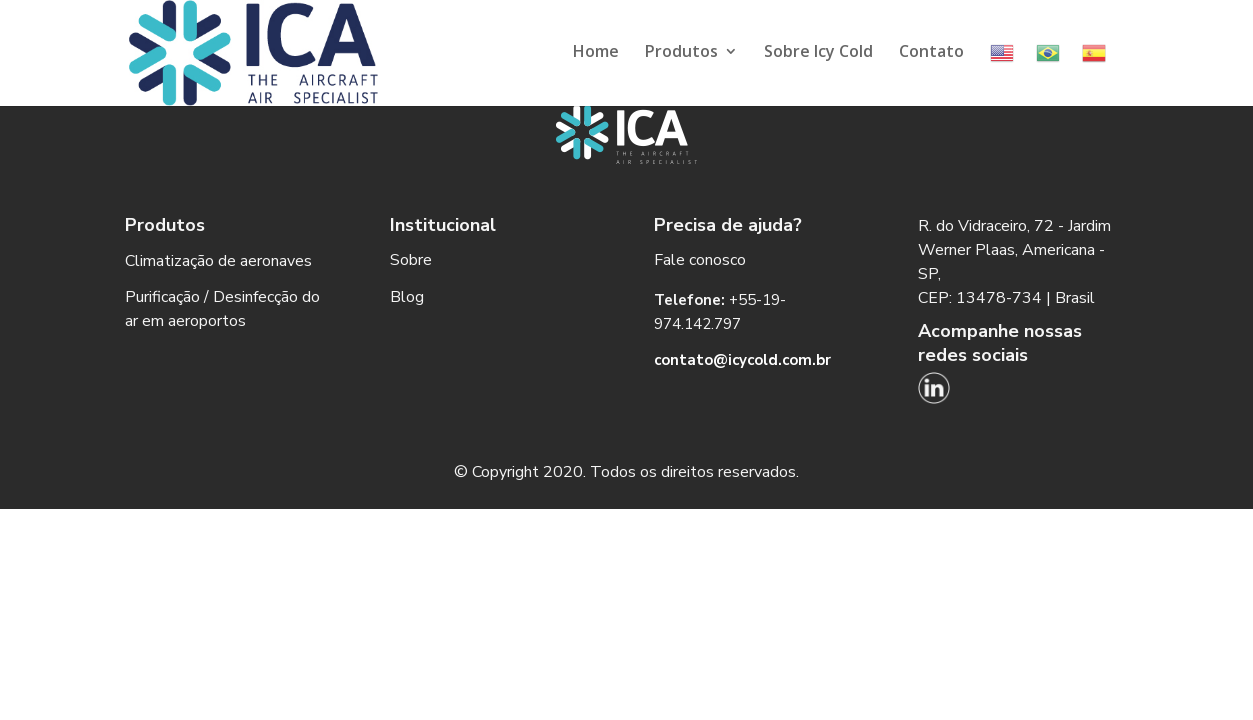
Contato (931, 53)
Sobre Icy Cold (818, 53)
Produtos (681, 53)
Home (596, 53)
